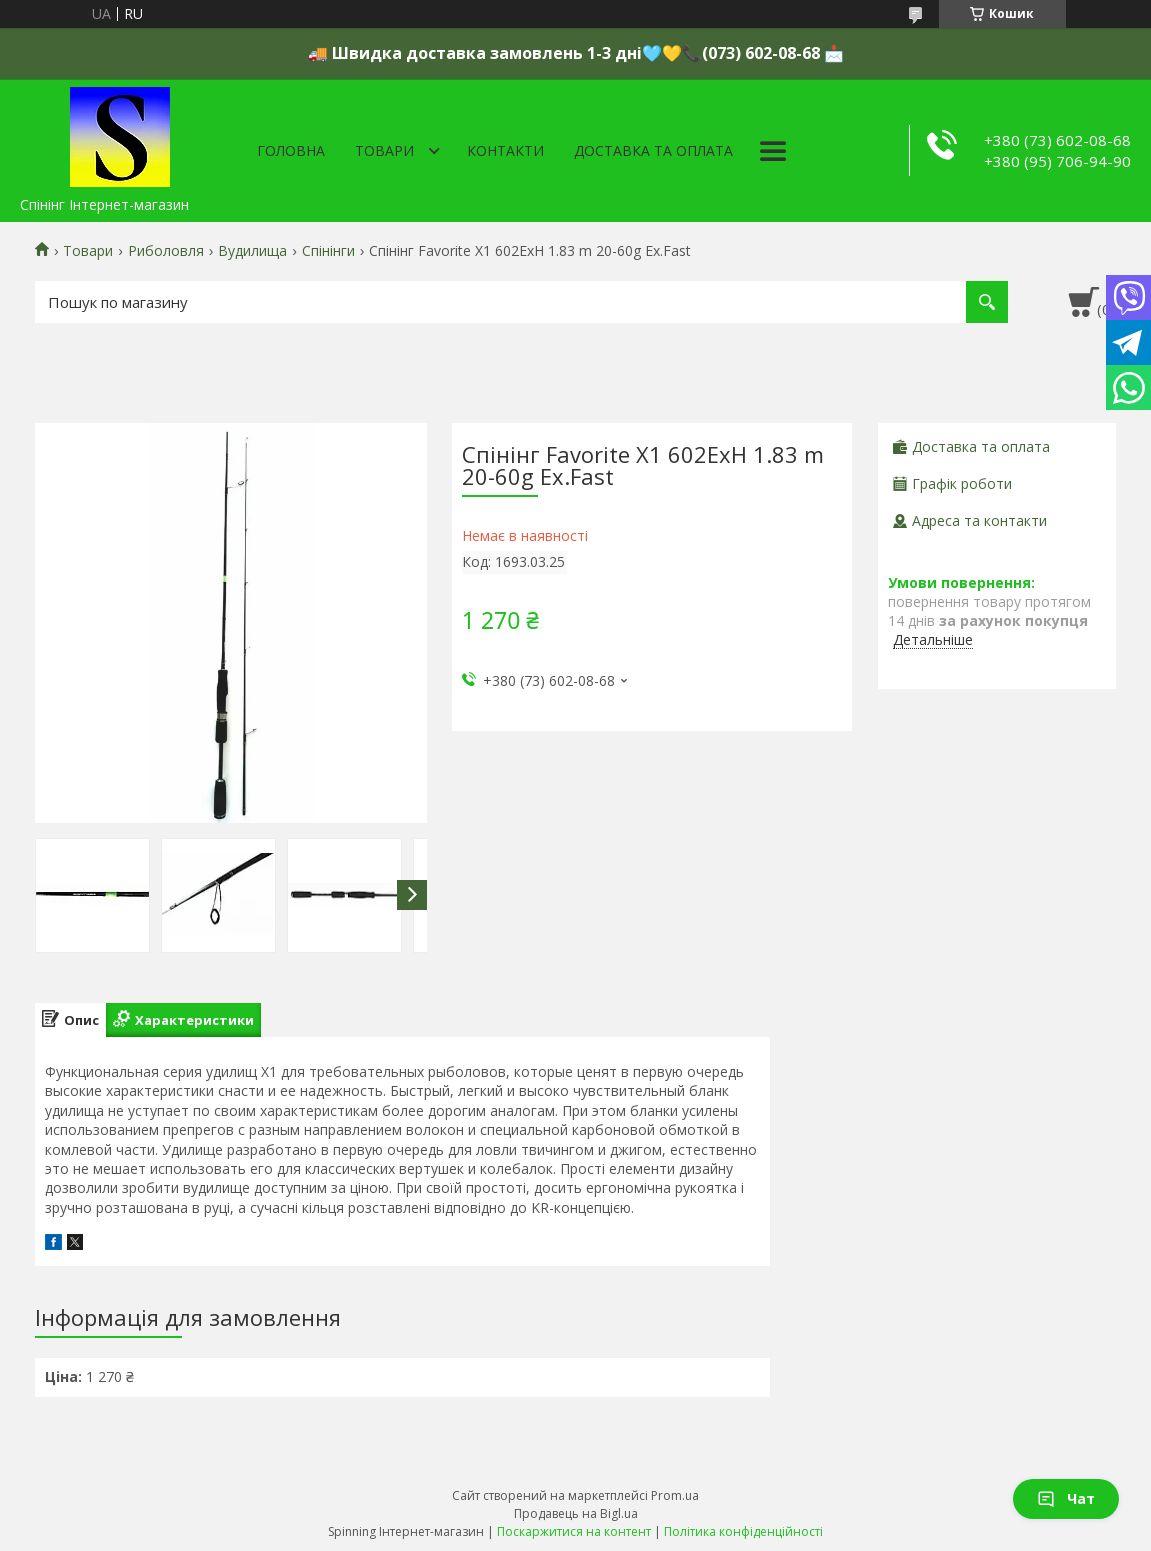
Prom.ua (675, 1495)
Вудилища (252, 251)
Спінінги (328, 251)
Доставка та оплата (653, 150)
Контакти (505, 150)
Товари (384, 150)
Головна (291, 150)
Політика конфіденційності (743, 1531)
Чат (1066, 1498)
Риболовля (166, 251)
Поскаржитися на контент (574, 1531)
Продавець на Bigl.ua (576, 1513)
